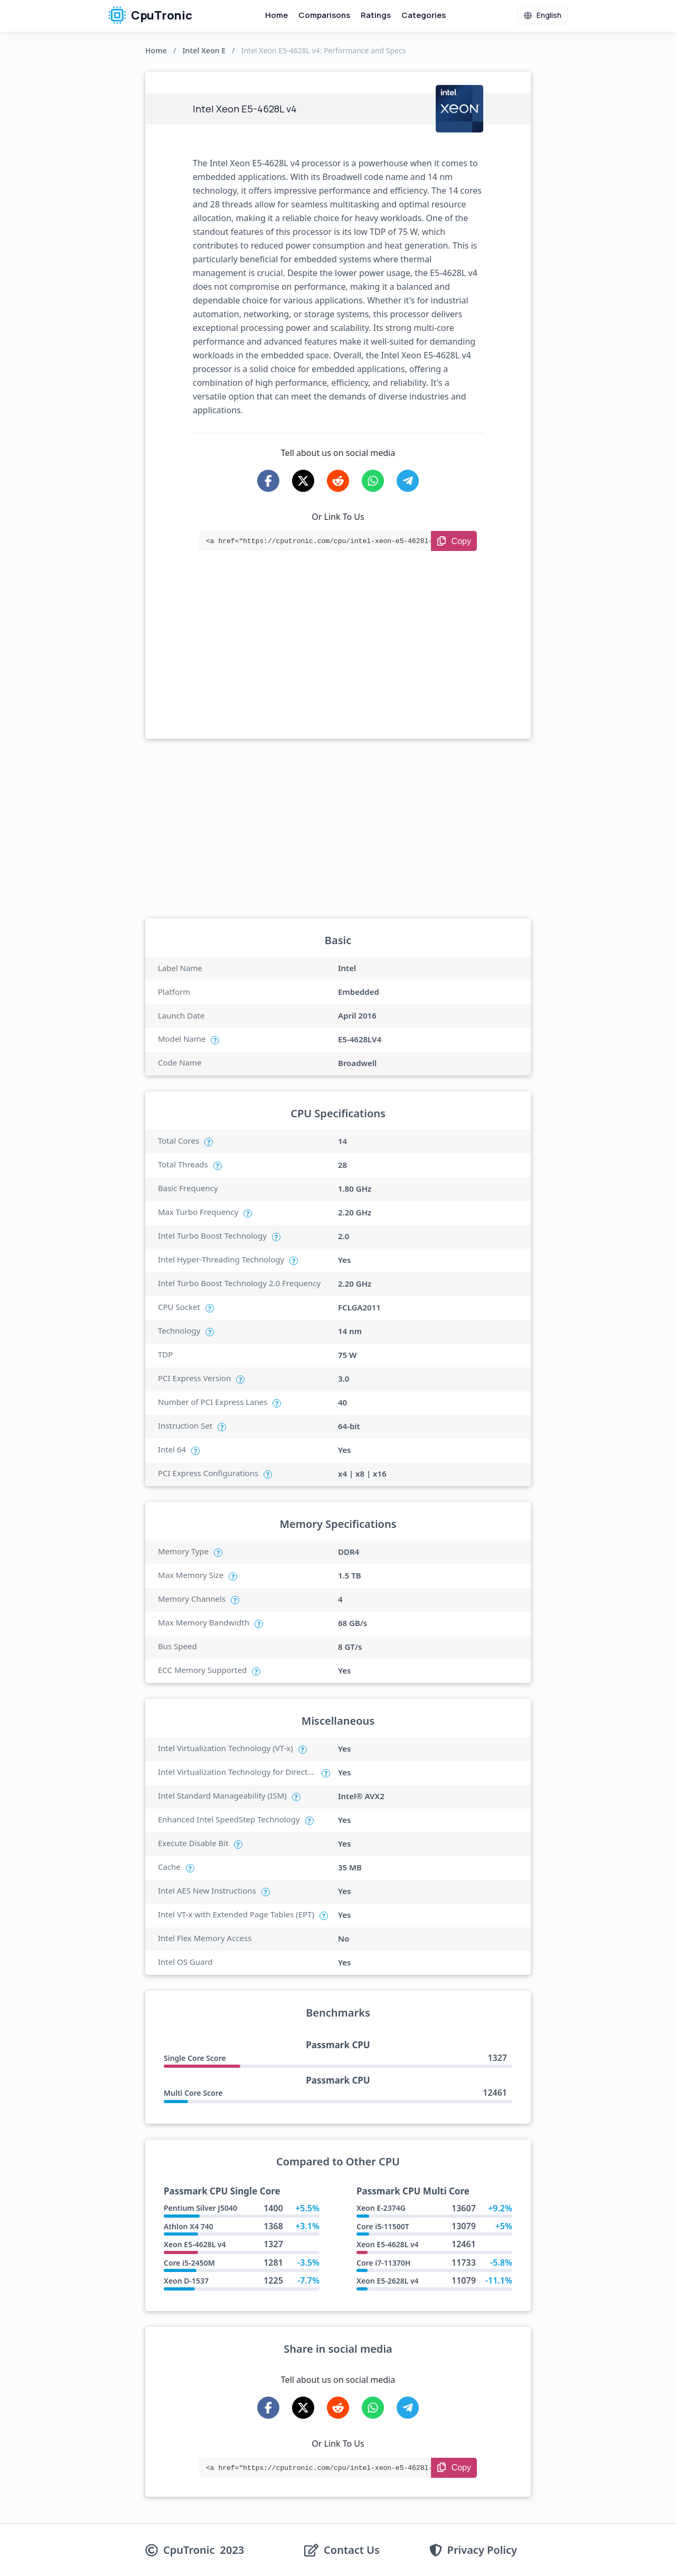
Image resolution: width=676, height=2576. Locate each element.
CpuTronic (150, 15)
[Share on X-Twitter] (303, 481)
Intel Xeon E (204, 50)
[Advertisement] (338, 660)
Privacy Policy (482, 2550)
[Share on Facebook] (268, 481)
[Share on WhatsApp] (373, 481)
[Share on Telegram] (408, 481)
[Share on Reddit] (338, 481)
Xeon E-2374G (381, 2208)
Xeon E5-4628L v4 (195, 2244)
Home (276, 15)
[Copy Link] (454, 541)
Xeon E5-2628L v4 (387, 2281)
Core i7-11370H (383, 2263)
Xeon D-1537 (186, 2281)
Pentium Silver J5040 (200, 2208)
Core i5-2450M (189, 2263)
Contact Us (352, 2550)
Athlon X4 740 (188, 2226)
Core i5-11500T (382, 2226)
